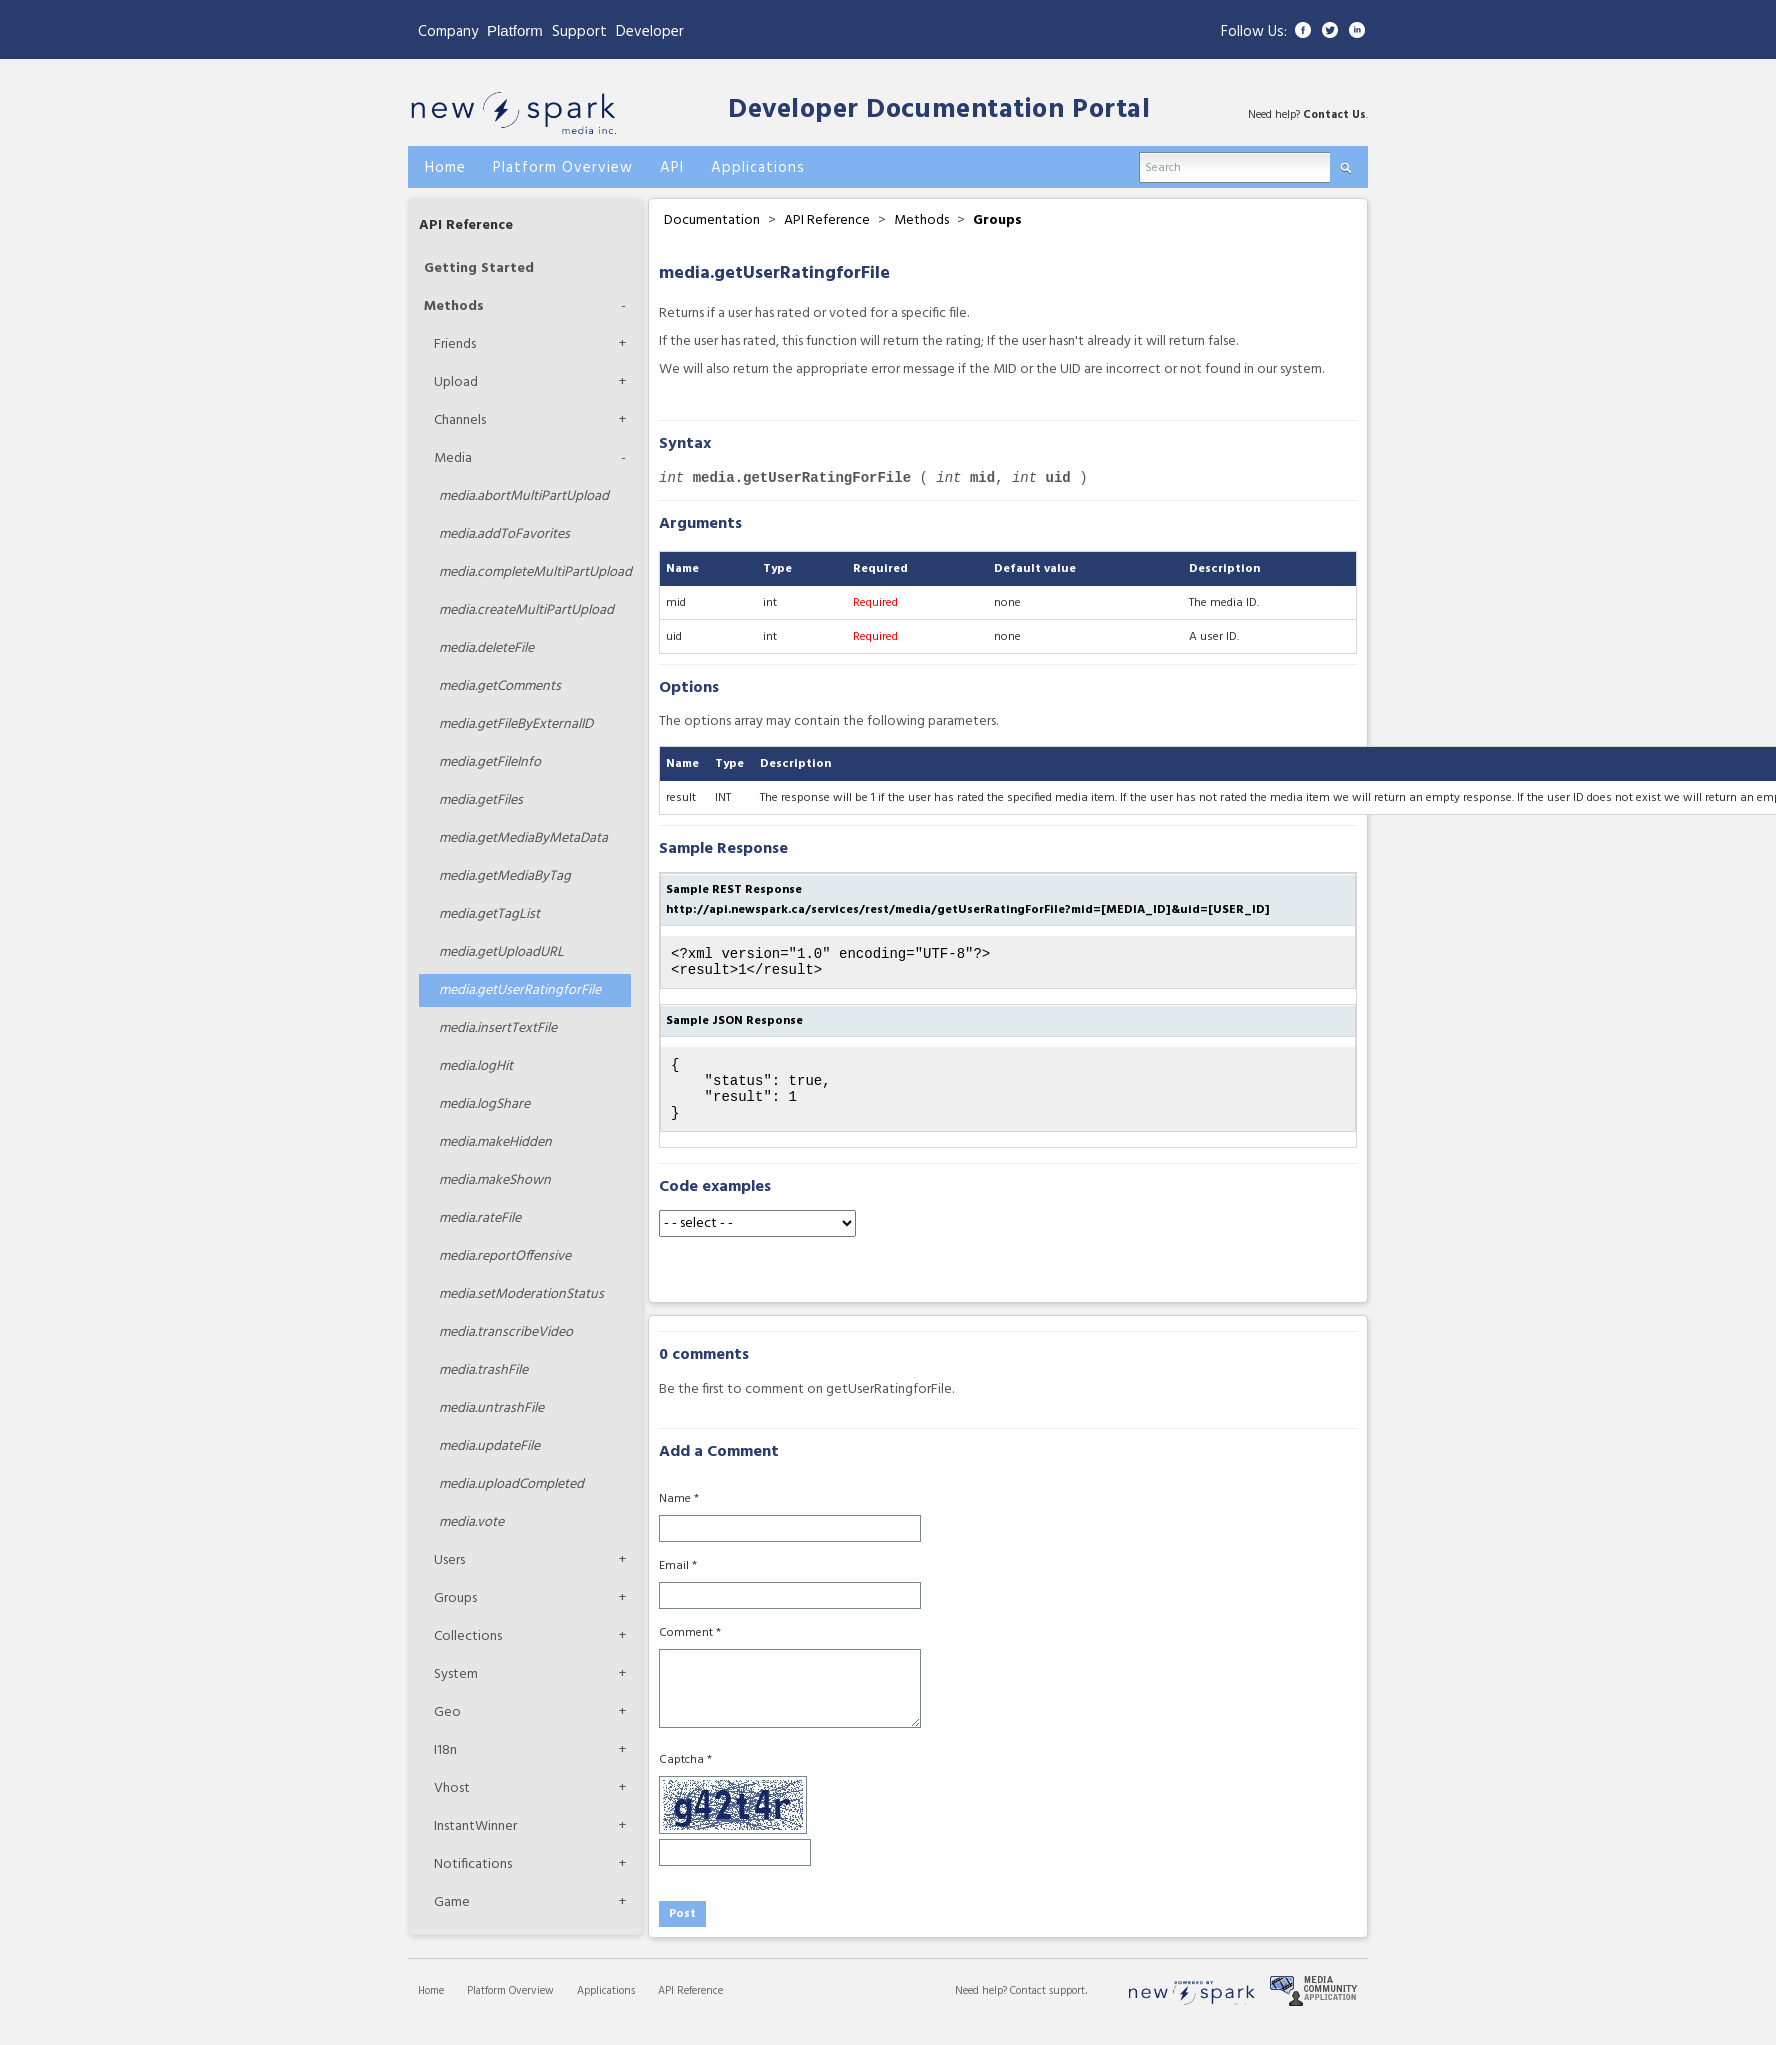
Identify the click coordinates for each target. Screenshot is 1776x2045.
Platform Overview (510, 2009)
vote (471, 1522)
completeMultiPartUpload (535, 572)
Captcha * (685, 1778)
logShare (484, 1104)
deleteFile (486, 648)
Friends (455, 344)
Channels (460, 420)
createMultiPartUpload (526, 610)
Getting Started (479, 268)
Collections (468, 1636)
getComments (500, 686)
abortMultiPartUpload (524, 496)
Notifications (473, 1864)
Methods (454, 306)
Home (431, 2009)
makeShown (495, 1180)
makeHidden (495, 1142)
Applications (606, 2009)
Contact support (1047, 2009)
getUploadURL (501, 952)
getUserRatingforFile (520, 990)
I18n (445, 1750)
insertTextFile (498, 1028)
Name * (679, 1517)
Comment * (690, 1651)
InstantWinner (475, 1826)
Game (452, 1902)
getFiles (481, 800)
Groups (455, 1598)
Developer (650, 32)
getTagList (489, 914)
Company (448, 32)
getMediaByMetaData (523, 838)
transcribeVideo (506, 1332)
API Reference (466, 225)
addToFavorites (504, 534)
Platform (515, 30)
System (456, 1674)
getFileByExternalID (516, 724)
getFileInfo (490, 762)
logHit (476, 1066)
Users (449, 1560)
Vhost (452, 1788)
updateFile (489, 1446)
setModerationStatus (521, 1294)
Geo (447, 1712)
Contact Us (1334, 115)
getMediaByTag (505, 876)
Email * (678, 1584)
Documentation (712, 220)
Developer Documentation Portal (939, 110)
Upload (456, 382)
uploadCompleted (511, 1484)
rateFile (480, 1218)
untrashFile (491, 1408)
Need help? (982, 2009)
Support (579, 32)
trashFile (483, 1370)
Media (453, 458)
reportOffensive (505, 1256)
